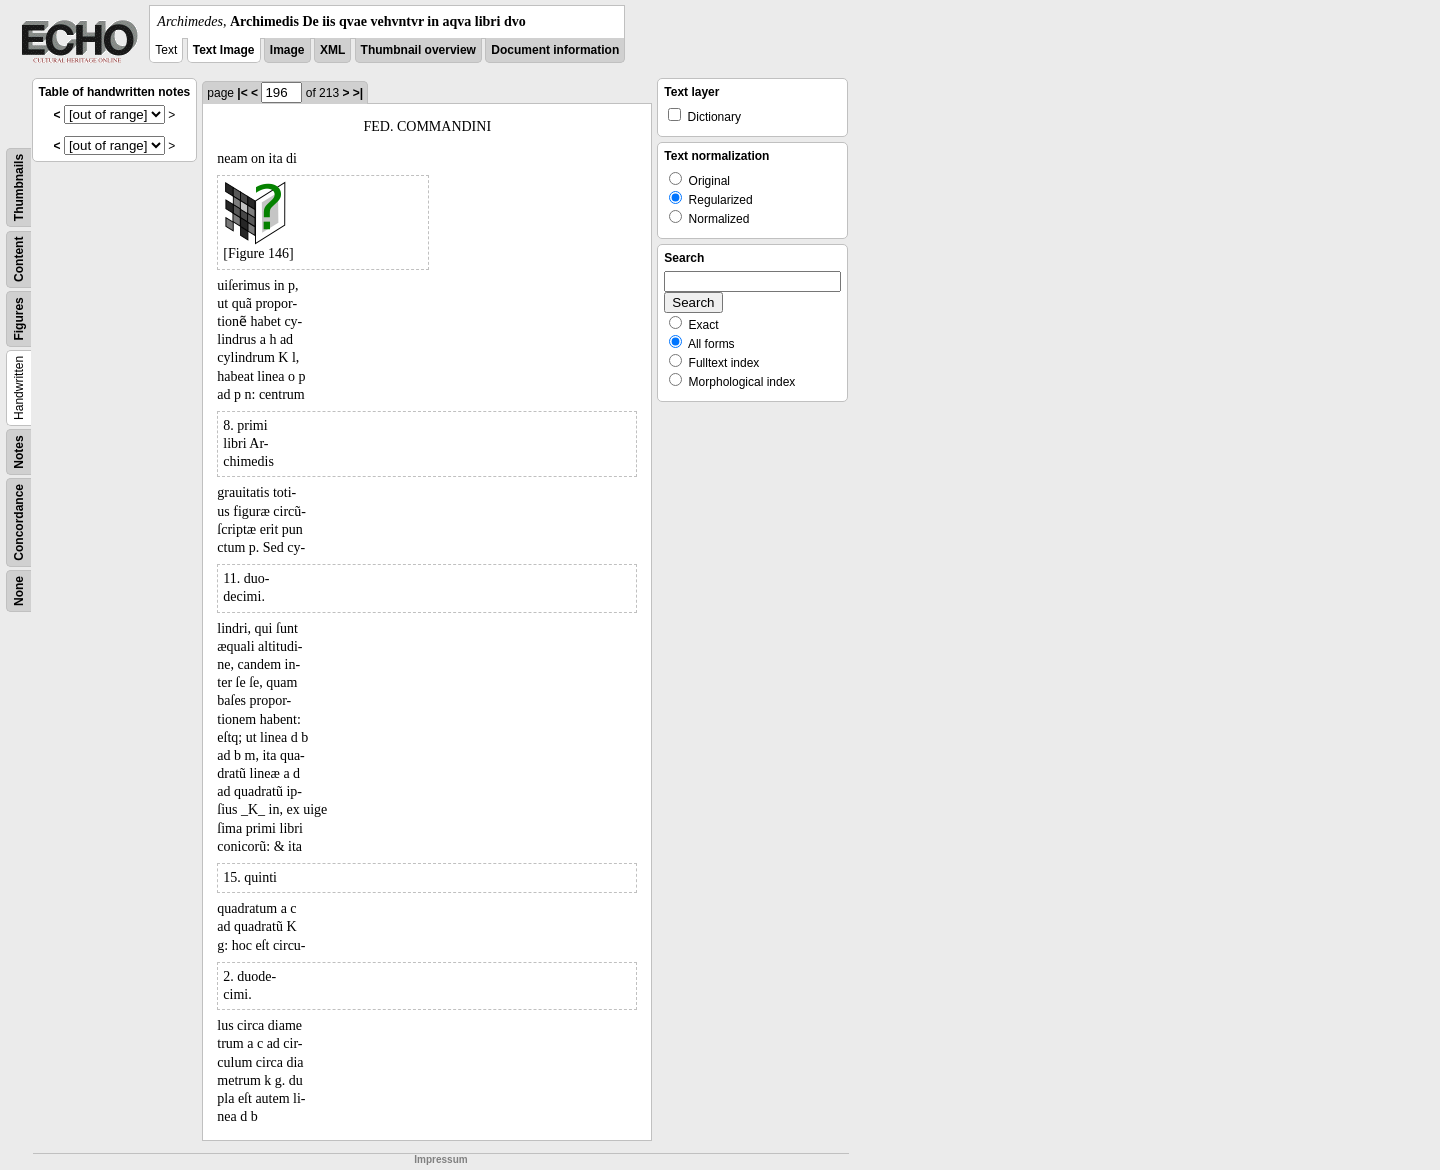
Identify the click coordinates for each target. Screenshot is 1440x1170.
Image (287, 50)
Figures (19, 318)
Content (19, 259)
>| (358, 93)
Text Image (224, 50)
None (19, 591)
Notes (19, 451)
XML (332, 50)
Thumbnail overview (418, 50)
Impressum (440, 1159)
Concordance (19, 522)
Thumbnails (19, 187)
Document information (555, 50)
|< (242, 93)
